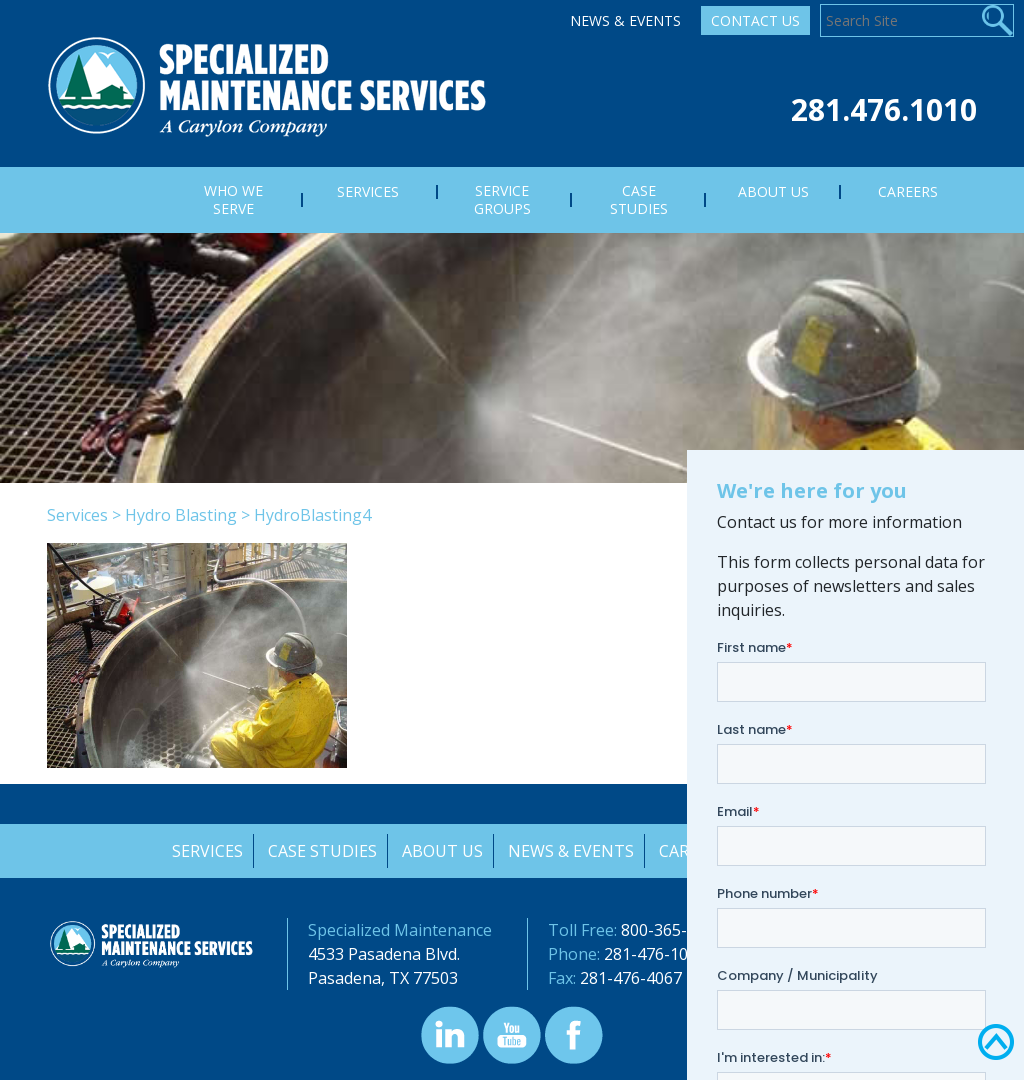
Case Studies (320, 851)
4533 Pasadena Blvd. (384, 954)
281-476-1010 (655, 954)
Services (77, 515)
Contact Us (755, 20)
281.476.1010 (884, 109)
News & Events (625, 20)
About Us (441, 851)
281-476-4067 (631, 978)
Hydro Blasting (181, 515)
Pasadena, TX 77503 (383, 978)
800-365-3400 (672, 930)
